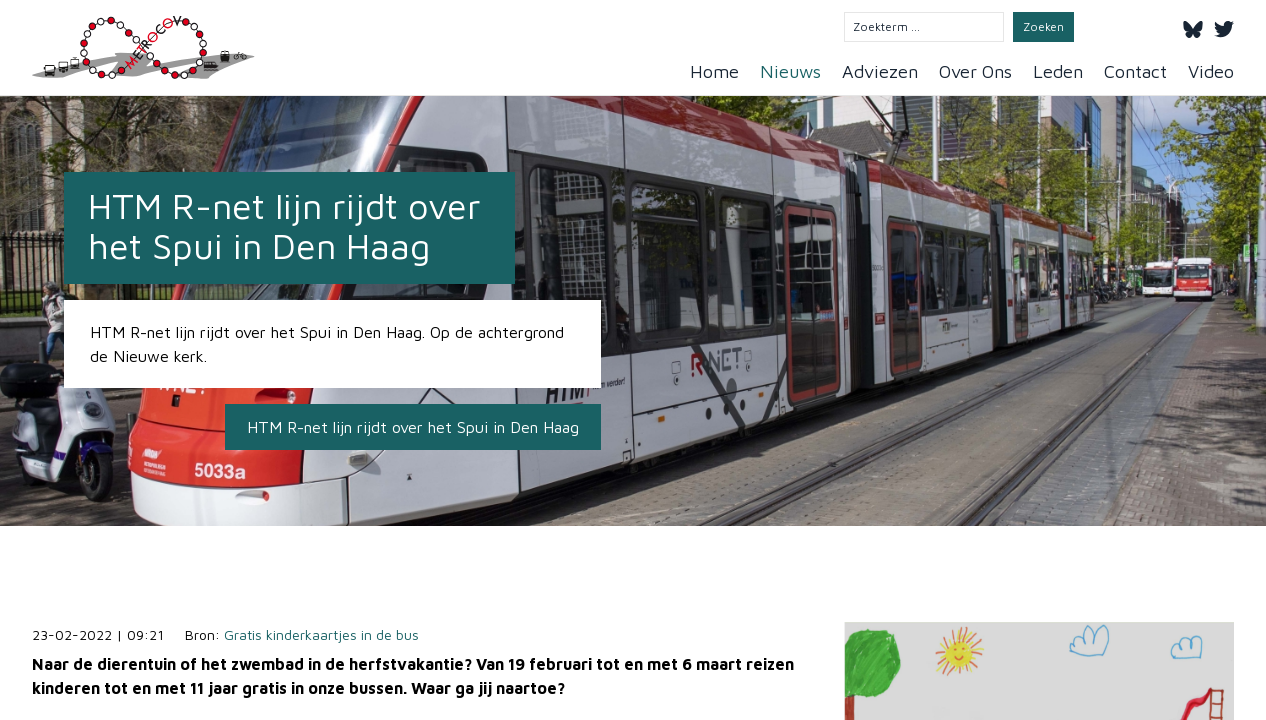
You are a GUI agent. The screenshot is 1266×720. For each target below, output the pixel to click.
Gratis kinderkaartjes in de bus (321, 634)
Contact (1135, 71)
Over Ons (975, 71)
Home (714, 71)
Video (1211, 71)
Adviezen (880, 71)
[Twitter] (1224, 26)
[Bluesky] (1193, 26)
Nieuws (790, 71)
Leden (1058, 71)
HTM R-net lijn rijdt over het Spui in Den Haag (413, 427)
